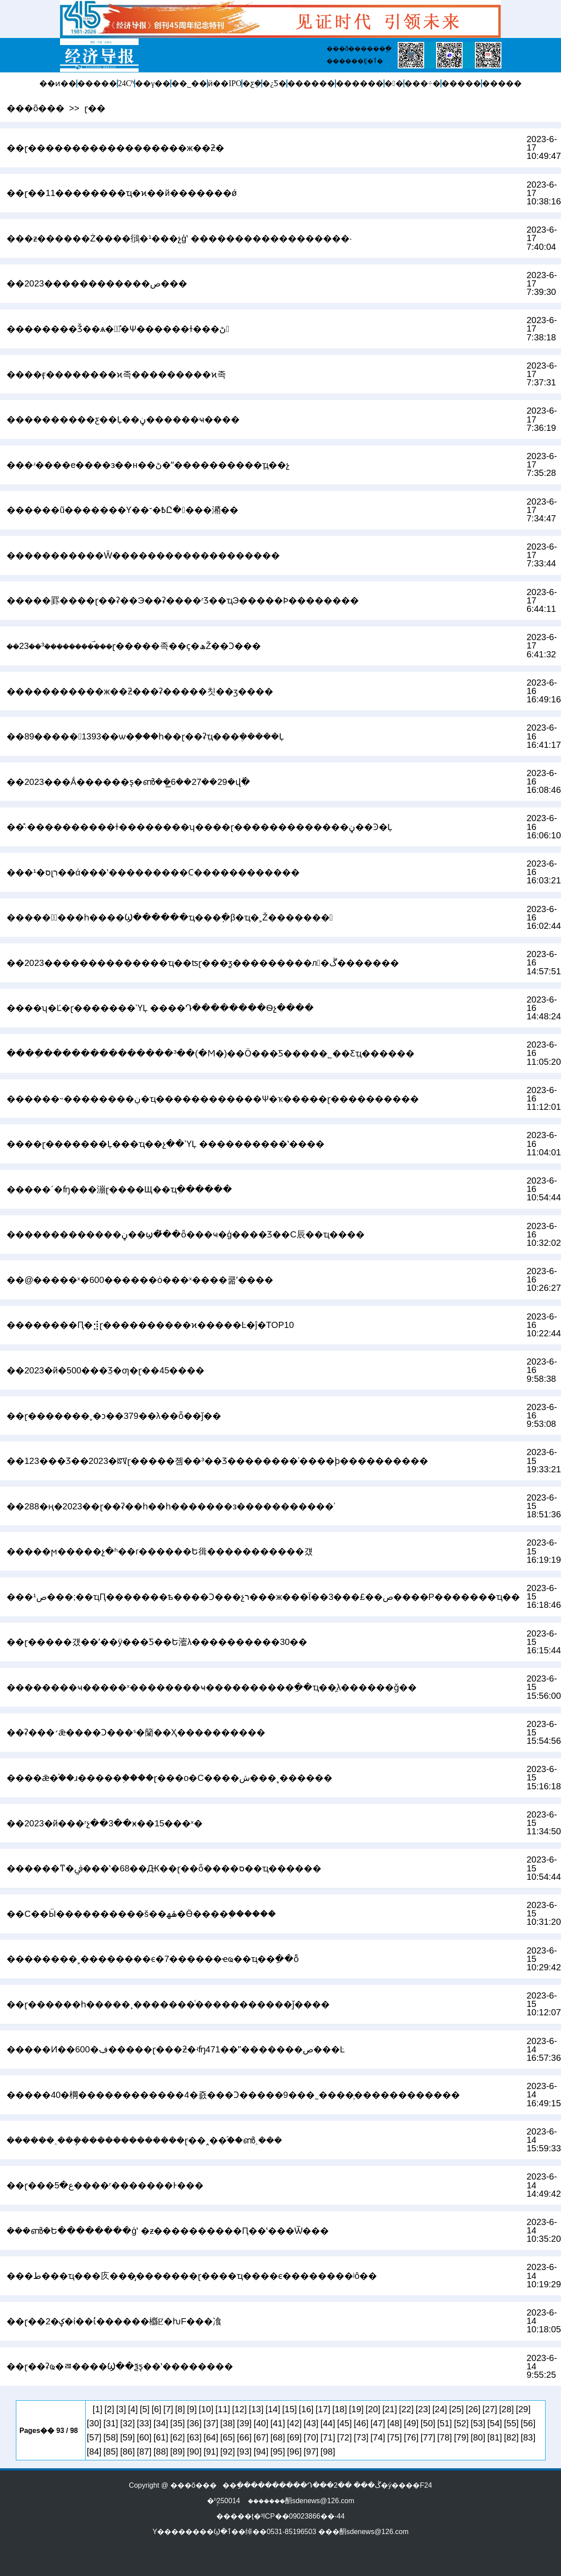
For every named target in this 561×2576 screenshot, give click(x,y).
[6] (156, 2409)
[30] (94, 2423)
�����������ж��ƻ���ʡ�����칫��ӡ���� (140, 691)
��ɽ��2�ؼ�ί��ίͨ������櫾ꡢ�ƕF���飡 (114, 2321)
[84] (94, 2451)
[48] (394, 2423)
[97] (311, 2451)
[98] (327, 2451)
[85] (110, 2451)
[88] (161, 2451)
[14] (272, 2409)
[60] (144, 2437)
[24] (440, 2409)
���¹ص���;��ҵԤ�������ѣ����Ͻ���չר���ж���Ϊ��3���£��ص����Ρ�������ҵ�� (263, 1597)
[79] (461, 2437)
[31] (110, 2423)
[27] (489, 2409)
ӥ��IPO (224, 83)
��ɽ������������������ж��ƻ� (115, 148)
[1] (97, 2409)
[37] (210, 2423)
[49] (411, 2423)
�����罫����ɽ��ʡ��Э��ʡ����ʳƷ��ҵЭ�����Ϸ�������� (183, 600)
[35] (177, 2423)
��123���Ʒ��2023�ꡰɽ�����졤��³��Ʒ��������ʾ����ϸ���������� (217, 1461)
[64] (210, 2437)
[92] (227, 2451)
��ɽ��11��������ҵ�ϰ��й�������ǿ (122, 193)
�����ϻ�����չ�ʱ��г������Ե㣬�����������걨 (160, 1551)
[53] (478, 2423)
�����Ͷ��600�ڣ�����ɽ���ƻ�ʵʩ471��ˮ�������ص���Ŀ (176, 2049)
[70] (311, 2437)
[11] (222, 2409)
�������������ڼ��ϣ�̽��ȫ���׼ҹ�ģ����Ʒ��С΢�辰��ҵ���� (186, 1234)
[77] (428, 2437)
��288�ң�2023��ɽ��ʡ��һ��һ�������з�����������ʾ (171, 1506)
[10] (206, 2409)
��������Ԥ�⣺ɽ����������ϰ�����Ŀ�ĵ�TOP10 (150, 1325)
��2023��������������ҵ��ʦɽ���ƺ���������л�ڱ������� (203, 963)
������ (311, 83)
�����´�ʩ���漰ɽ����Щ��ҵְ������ (119, 1189)
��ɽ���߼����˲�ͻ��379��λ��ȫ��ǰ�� (114, 1416)
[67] (261, 2437)
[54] (494, 2423)
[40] (261, 2423)
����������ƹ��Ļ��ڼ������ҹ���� (123, 419)
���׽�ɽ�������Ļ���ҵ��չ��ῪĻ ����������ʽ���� (165, 1144)
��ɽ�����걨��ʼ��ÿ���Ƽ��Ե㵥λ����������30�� (157, 1642)
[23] (423, 2409)
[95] (277, 2451)
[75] (394, 2437)
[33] (144, 2423)
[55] (511, 2423)
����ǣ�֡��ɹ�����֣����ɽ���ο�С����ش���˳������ (169, 1778)
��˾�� (189, 83)
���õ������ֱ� (359, 48)
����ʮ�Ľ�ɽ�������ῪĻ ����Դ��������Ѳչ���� (160, 1008)
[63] (194, 2437)
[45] (344, 2423)
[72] (344, 2437)
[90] (194, 2451)
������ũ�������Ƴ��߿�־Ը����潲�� (122, 510)
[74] (377, 2437)
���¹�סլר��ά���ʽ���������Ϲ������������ (153, 872)
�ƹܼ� (251, 83)
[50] (428, 2423)
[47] (377, 2423)
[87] (144, 2451)
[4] (133, 2409)
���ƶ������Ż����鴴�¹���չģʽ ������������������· (179, 238)
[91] (210, 2451)
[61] (161, 2437)
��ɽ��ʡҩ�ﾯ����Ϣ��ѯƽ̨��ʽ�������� (120, 2366)
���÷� (422, 83)
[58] (110, 2437)
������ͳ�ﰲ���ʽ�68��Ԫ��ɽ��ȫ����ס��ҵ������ (164, 1868)
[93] (244, 2451)
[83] (528, 2437)
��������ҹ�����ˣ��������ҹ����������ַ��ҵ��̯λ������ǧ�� (212, 1687)
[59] (127, 2437)
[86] (127, 2451)
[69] (294, 2437)
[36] (194, 2423)
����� (97, 83)
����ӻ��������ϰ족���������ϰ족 (116, 374)
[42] (294, 2423)
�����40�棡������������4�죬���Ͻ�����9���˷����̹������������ (233, 2095)
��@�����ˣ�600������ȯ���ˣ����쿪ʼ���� (140, 1280)
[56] (528, 2423)
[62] (177, 2437)
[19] (356, 2409)
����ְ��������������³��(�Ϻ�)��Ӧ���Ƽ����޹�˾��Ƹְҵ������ (210, 1053)
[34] (161, 2423)
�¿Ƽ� (274, 83)
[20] (372, 2409)
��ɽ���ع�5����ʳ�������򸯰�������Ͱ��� (105, 2185)
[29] (523, 2409)
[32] (127, 2423)
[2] (109, 2409)
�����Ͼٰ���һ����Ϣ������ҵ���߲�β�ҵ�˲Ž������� (170, 917)
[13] (256, 2409)
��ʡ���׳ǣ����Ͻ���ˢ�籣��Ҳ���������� (136, 1732)
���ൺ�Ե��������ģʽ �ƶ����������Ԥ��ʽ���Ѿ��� (168, 2231)
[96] (294, 2451)
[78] (444, 2437)
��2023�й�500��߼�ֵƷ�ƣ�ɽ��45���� (105, 1370)
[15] (289, 2409)
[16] (306, 2409)
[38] (227, 2423)
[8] (180, 2409)
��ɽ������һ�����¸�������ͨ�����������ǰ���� (168, 2004)
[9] (191, 2409)
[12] (239, 2409)
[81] (494, 2437)
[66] (244, 2437)
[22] (406, 2409)
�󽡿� (393, 83)
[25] (456, 2409)
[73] (361, 2437)
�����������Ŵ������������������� (143, 555)
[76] (411, 2437)
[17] (323, 2409)
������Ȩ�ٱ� (355, 60)
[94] (261, 2451)
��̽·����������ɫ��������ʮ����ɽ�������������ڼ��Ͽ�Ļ (199, 827)
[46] (361, 2423)
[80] (478, 2437)
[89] (177, 2451)
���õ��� (35, 108)
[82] (511, 2437)
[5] (145, 2409)
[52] (461, 2423)
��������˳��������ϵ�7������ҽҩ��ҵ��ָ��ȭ (153, 1959)
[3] (121, 2409)
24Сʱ (126, 83)
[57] (94, 2437)
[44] (327, 2423)
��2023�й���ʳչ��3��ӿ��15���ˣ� (105, 1823)
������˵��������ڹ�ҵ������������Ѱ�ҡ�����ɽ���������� (213, 1099)
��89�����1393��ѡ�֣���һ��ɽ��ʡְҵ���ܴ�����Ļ (145, 736)
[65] (227, 2437)
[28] (506, 2409)
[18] (339, 2409)
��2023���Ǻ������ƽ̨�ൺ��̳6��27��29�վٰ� (128, 782)
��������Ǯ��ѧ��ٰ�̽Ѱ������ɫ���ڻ (118, 329)
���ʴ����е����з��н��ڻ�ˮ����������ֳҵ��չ (148, 465)
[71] (327, 2437)
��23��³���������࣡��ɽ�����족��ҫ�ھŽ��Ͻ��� (134, 646)
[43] (311, 2423)
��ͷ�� (57, 83)
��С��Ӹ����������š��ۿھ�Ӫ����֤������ (141, 1914)
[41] (277, 2423)
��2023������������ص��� (97, 283)
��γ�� (152, 83)
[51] (444, 2423)
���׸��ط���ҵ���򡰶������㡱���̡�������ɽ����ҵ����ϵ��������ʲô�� (192, 2276)
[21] (389, 2409)
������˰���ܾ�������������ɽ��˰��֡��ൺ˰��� (144, 2140)
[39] (244, 2423)
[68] (277, 2437)
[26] (473, 2409)
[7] (168, 2409)
